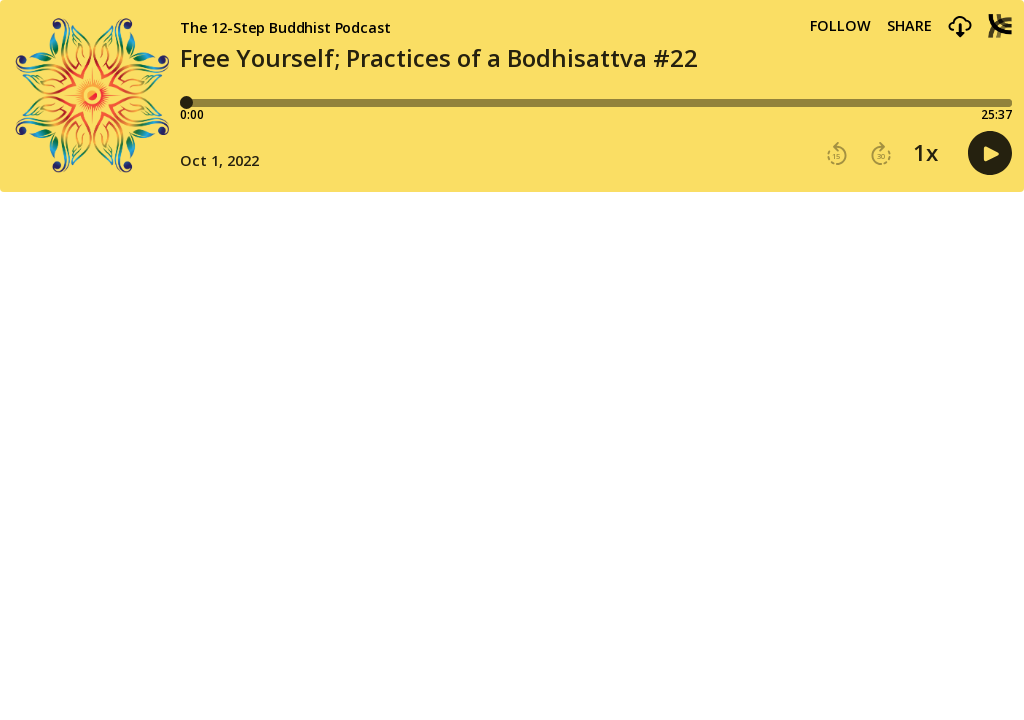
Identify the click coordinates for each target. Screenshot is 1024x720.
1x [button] (925, 153)
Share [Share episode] (909, 26)
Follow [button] (840, 26)
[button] (960, 27)
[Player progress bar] (596, 103)
